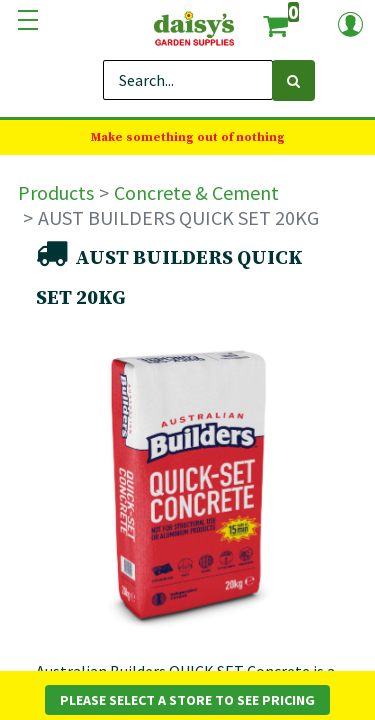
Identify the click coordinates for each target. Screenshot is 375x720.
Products (56, 192)
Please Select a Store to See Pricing (187, 700)
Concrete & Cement (196, 192)
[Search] (293, 80)
